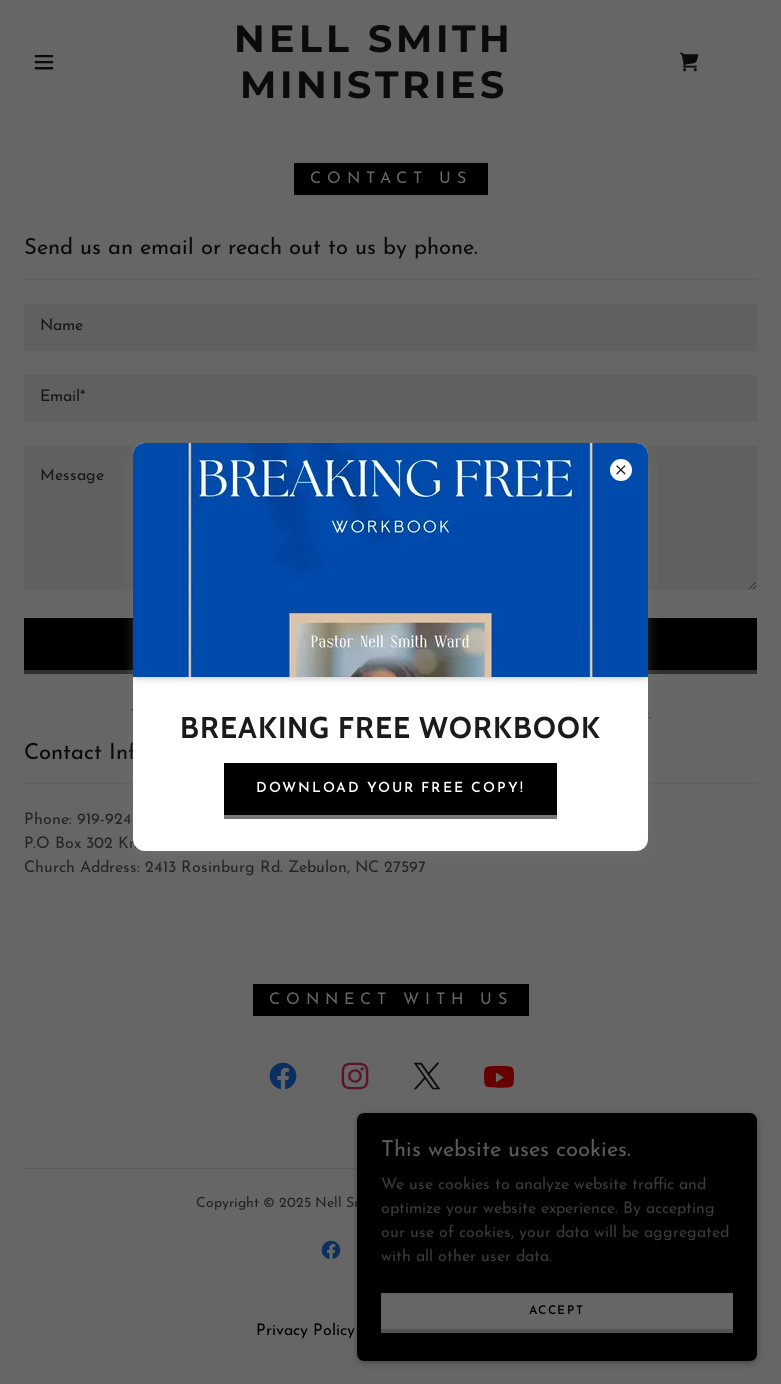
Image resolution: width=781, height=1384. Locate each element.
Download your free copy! (390, 788)
